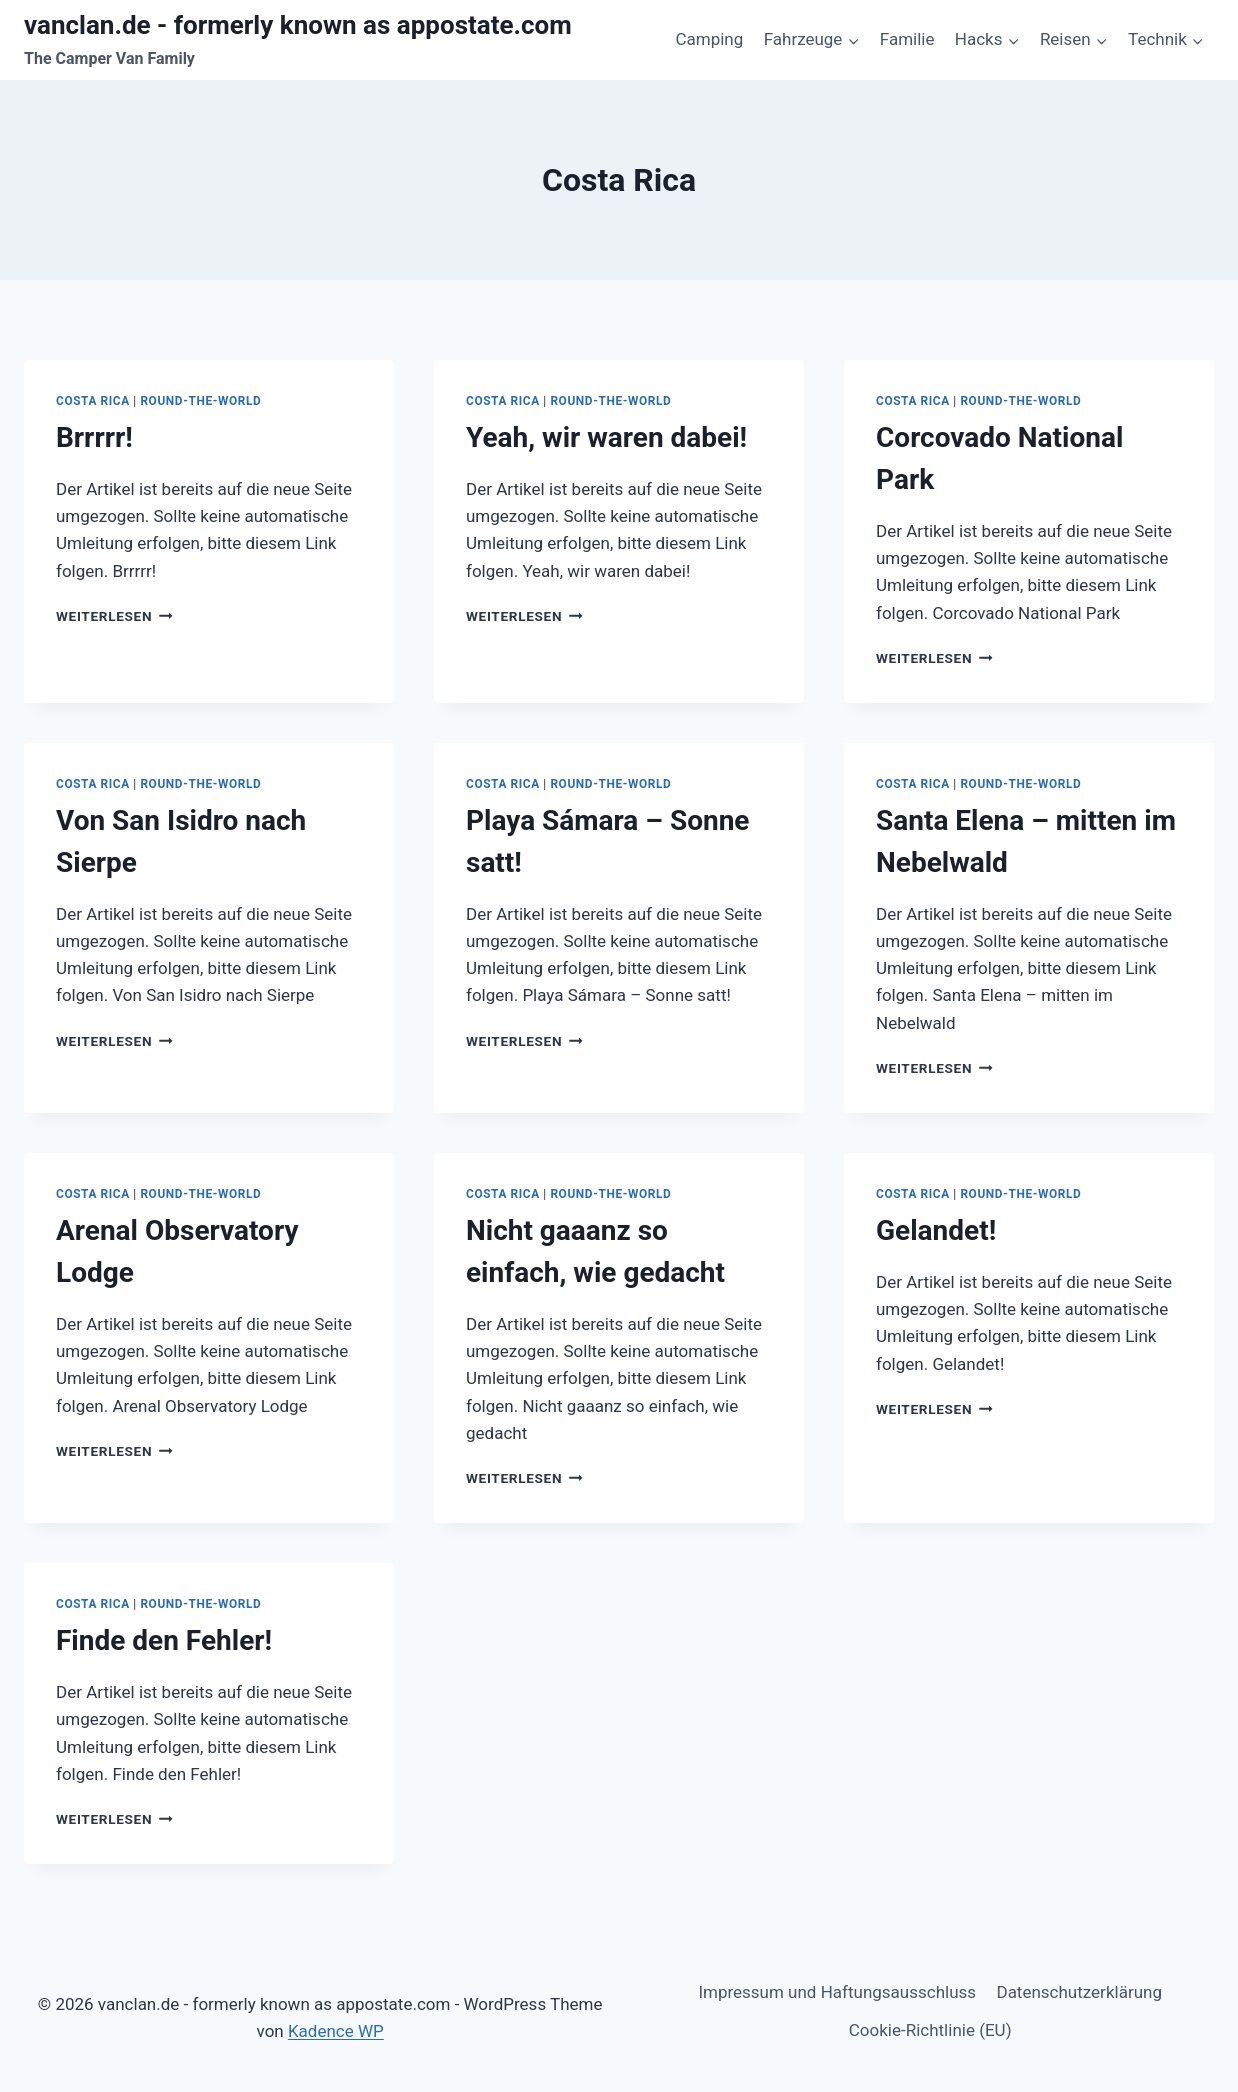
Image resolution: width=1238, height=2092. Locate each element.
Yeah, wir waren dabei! (606, 437)
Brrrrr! (94, 437)
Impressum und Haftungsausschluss (837, 1992)
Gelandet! (936, 1230)
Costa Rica (93, 401)
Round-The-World (200, 401)
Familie (907, 39)
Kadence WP (336, 2031)
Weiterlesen (114, 616)
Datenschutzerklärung (1078, 1992)
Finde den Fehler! (164, 1640)
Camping (709, 39)
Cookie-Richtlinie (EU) (930, 2030)
